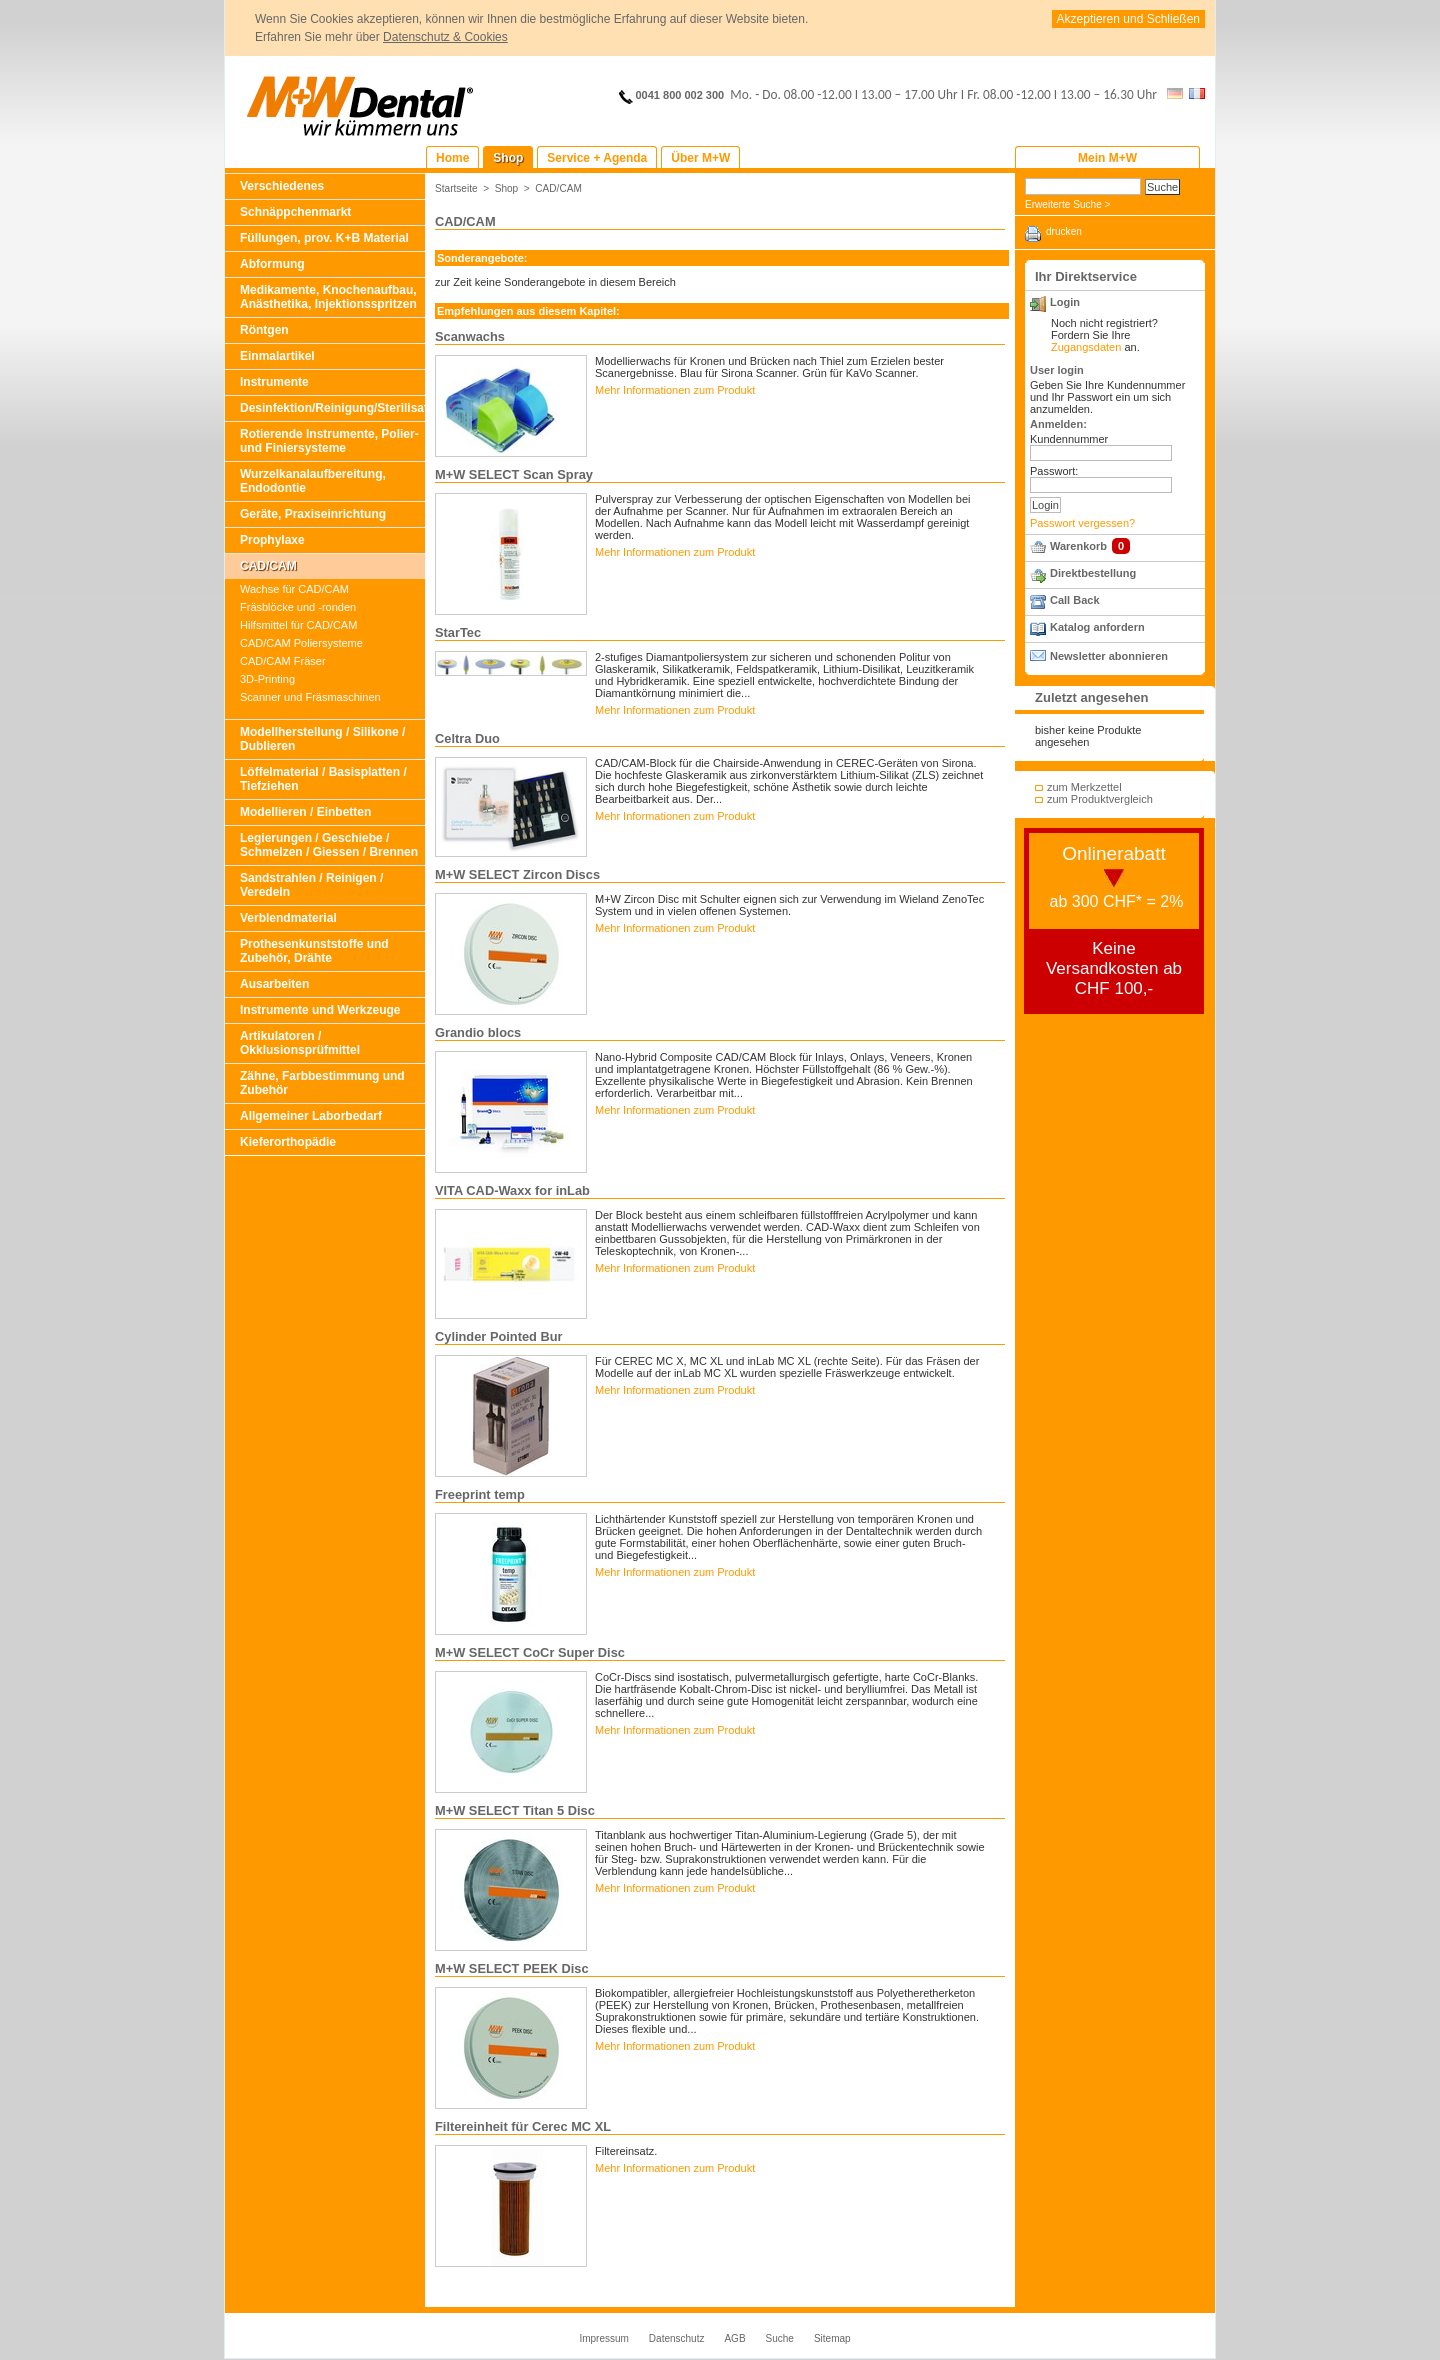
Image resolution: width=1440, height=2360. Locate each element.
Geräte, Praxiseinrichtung (313, 514)
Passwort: (1054, 471)
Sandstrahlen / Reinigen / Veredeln (311, 885)
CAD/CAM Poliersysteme (301, 643)
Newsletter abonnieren (1109, 656)
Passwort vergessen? (1082, 523)
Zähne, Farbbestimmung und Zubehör (322, 1083)
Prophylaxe (272, 540)
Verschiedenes (282, 186)
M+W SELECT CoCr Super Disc (530, 1652)
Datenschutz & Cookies (445, 37)
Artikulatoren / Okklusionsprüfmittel (300, 1043)
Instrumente (274, 382)
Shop (507, 188)
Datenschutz (677, 2338)
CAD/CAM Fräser (283, 661)
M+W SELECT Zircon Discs (517, 874)
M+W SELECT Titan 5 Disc (515, 1810)
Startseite (456, 188)
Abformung (272, 264)
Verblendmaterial (288, 918)
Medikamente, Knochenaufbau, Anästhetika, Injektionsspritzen (328, 297)
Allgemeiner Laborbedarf (311, 1116)
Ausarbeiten (274, 984)
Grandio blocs (478, 1032)
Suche (780, 2338)
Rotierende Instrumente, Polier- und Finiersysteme (329, 441)
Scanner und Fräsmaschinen (310, 697)
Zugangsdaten (1086, 347)
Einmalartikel (277, 356)
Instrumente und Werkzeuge (320, 1010)
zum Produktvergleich (1100, 799)
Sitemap (832, 2338)
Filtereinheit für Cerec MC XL (523, 2126)
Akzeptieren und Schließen (1128, 19)
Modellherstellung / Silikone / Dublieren (322, 739)
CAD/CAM (268, 566)
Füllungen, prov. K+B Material (324, 238)
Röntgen (264, 330)
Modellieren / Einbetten (305, 812)
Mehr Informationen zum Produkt (675, 390)
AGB (734, 2338)
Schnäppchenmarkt (295, 212)
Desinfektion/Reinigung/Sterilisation (332, 408)
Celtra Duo (467, 738)
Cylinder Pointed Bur (499, 1336)
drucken (1064, 231)
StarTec (458, 632)
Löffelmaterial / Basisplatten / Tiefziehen (323, 779)
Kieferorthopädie (288, 1142)
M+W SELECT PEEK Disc (512, 1968)
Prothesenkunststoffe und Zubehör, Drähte (314, 951)
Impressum (603, 2338)
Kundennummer (1069, 439)
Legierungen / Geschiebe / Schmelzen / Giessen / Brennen (329, 845)
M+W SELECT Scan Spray (514, 474)
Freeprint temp (480, 1494)
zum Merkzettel (1084, 787)
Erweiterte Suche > (1067, 204)
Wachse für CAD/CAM (294, 589)
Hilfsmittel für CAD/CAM (298, 625)
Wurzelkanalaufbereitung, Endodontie (313, 481)
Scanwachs (470, 336)
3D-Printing (267, 679)
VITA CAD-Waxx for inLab (512, 1190)
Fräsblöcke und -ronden (298, 607)
